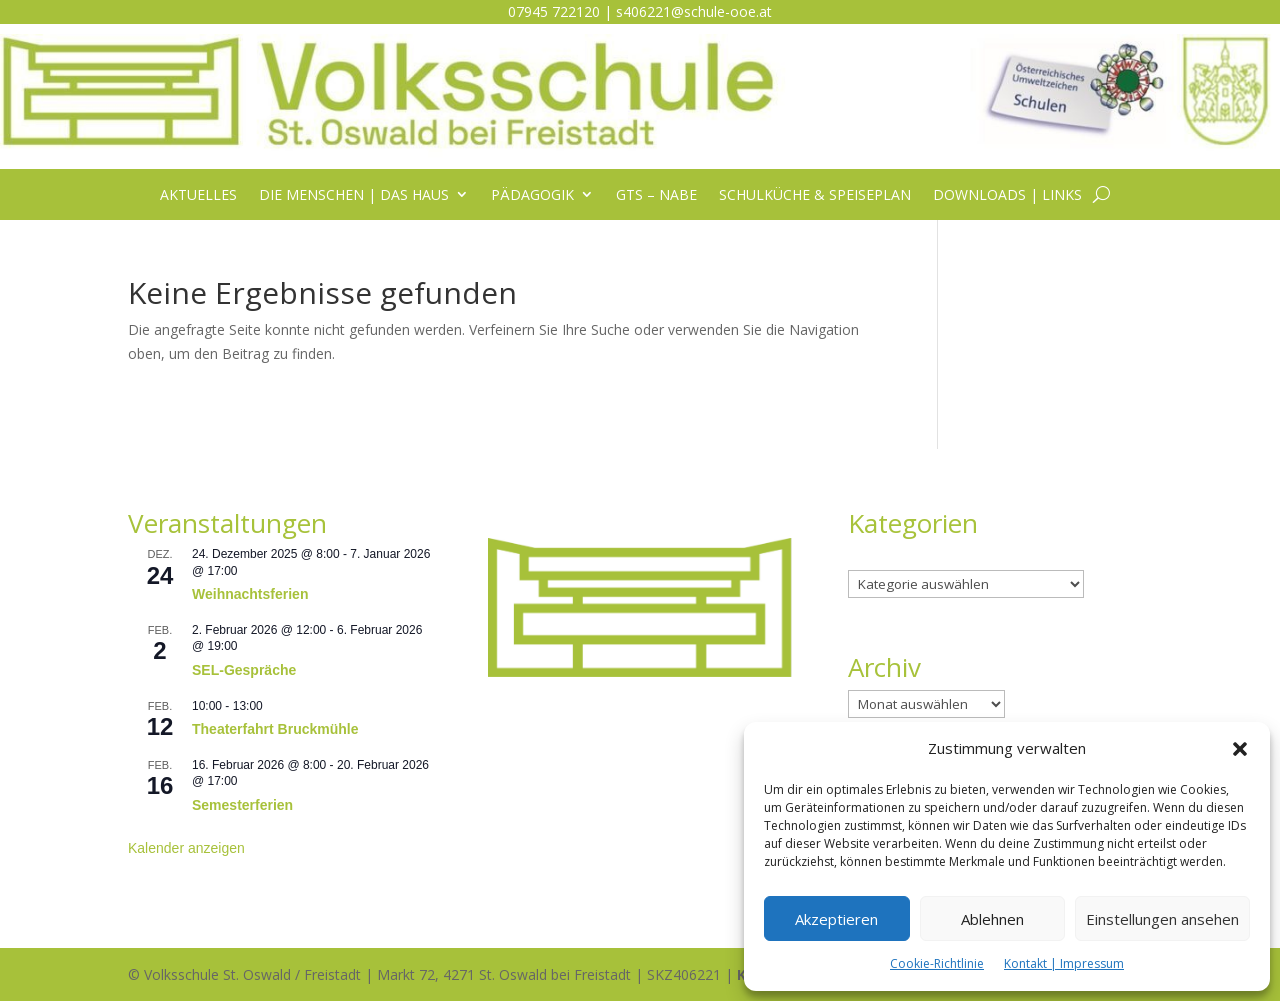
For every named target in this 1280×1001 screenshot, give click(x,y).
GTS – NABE (656, 195)
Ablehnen (992, 919)
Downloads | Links (1007, 195)
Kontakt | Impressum (1064, 963)
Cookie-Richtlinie (937, 963)
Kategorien (883, 557)
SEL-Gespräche (244, 670)
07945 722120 (554, 11)
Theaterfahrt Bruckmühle (275, 729)
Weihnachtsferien (250, 594)
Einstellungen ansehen (1162, 919)
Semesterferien (242, 805)
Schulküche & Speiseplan (815, 195)
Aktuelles (198, 195)
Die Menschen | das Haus (354, 195)
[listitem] (639, 564)
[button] (1240, 749)
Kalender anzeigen (186, 848)
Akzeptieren (836, 919)
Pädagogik (532, 195)
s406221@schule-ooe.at (694, 11)
